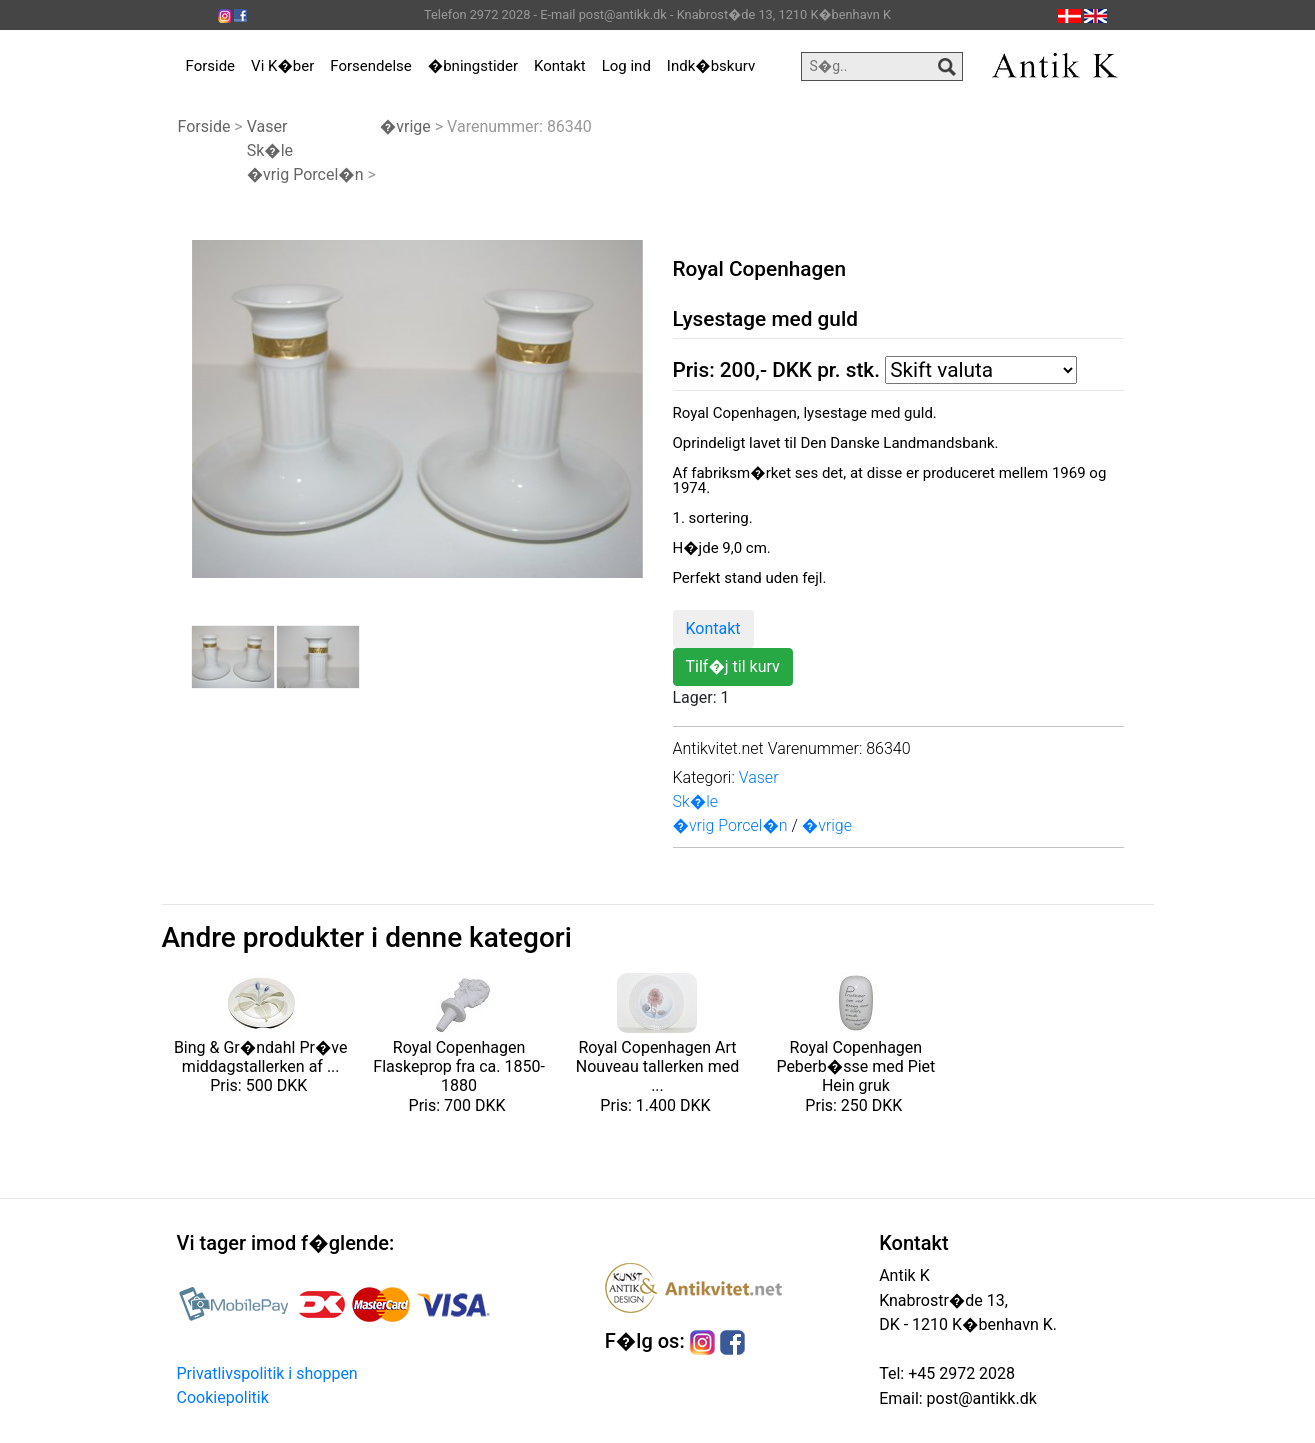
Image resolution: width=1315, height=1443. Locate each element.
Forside (211, 66)
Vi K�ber (282, 66)
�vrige (405, 126)
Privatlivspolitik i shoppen (267, 1373)
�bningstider (473, 66)
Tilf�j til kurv (733, 666)
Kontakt (560, 66)
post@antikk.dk (980, 1398)
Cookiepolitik (223, 1397)
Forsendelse (371, 66)
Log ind (626, 66)
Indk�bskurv (711, 66)
